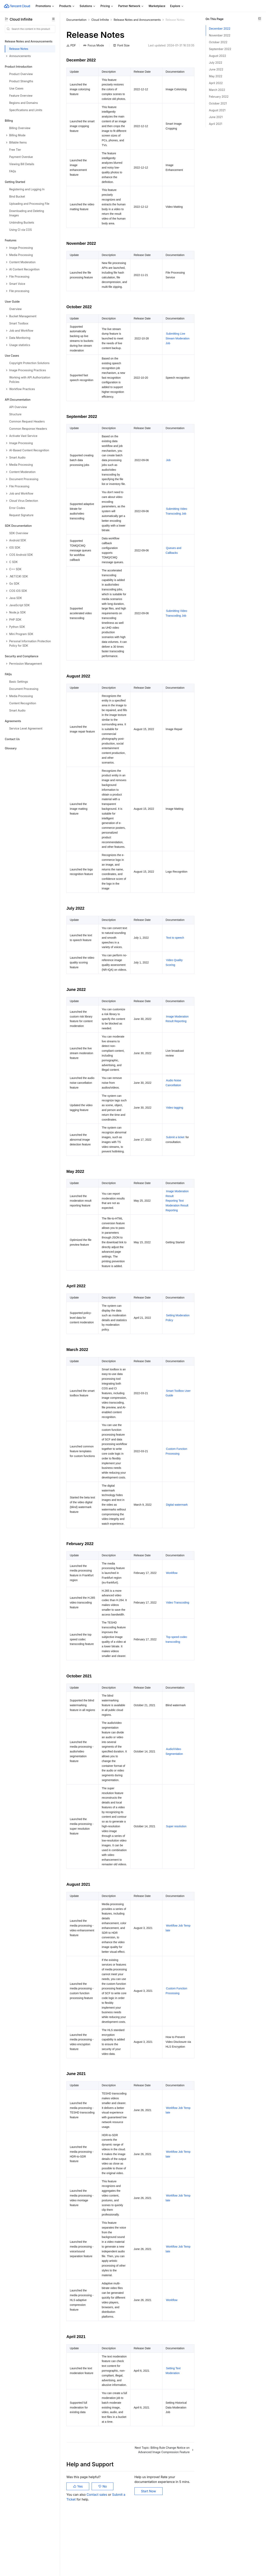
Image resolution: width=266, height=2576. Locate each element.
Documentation (76, 19)
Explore (177, 6)
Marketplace (157, 6)
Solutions (88, 6)
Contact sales (97, 2556)
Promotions (45, 6)
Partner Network (131, 6)
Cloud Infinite (100, 19)
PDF (71, 45)
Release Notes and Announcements (137, 19)
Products (67, 6)
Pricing (106, 6)
